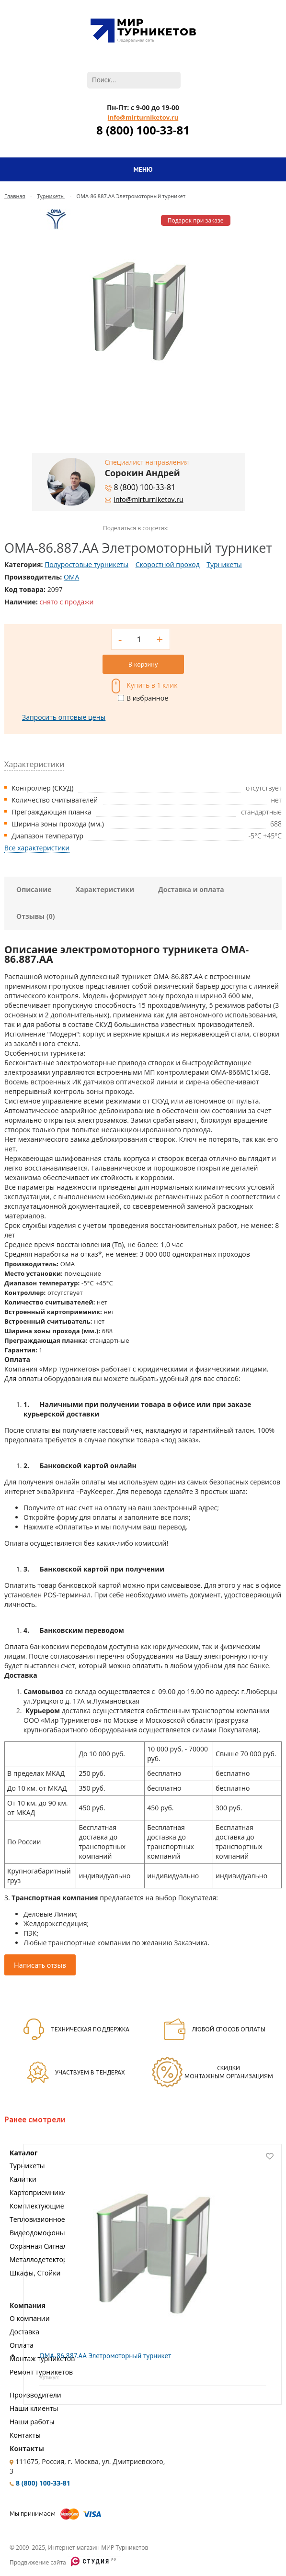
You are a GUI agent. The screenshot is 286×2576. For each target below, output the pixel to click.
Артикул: (49, 2377)
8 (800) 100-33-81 (143, 130)
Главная (14, 196)
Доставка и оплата (191, 889)
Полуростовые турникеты (86, 564)
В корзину (143, 664)
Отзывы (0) (35, 916)
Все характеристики (36, 847)
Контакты (25, 2435)
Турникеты (51, 196)
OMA (71, 576)
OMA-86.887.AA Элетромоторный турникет (105, 2356)
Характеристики (105, 889)
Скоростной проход (168, 564)
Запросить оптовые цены (63, 717)
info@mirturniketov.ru (143, 117)
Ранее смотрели (34, 2119)
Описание (34, 889)
